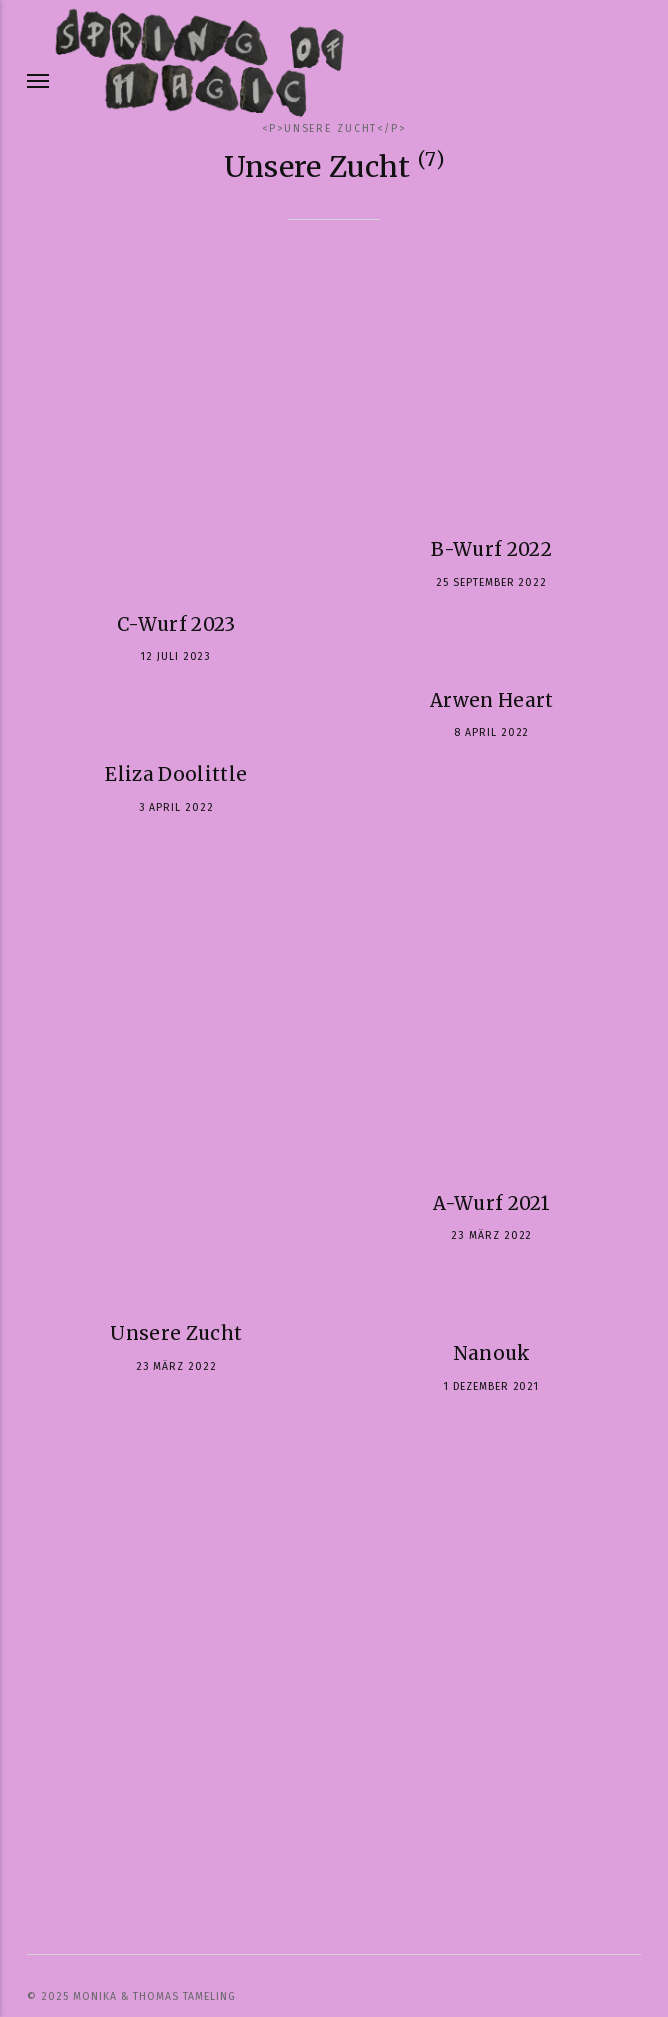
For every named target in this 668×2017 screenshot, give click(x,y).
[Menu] (39, 81)
